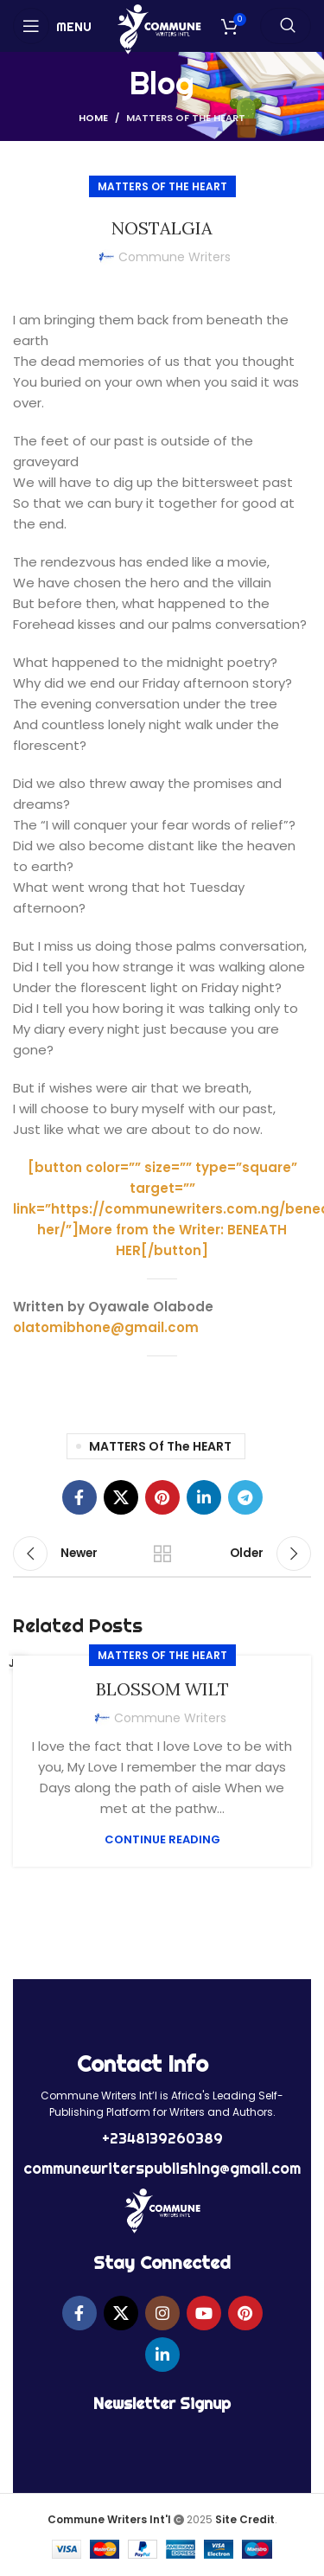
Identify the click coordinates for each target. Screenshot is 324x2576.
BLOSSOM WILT (162, 1689)
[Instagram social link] (162, 2313)
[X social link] (121, 1497)
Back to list (162, 1553)
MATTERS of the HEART (185, 118)
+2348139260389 (162, 2138)
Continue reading (162, 1839)
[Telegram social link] (245, 1497)
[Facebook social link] (79, 1497)
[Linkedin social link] (204, 1497)
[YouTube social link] (204, 2313)
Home (93, 118)
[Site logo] (158, 28)
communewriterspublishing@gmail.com (162, 2168)
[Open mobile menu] (52, 26)
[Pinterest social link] (162, 1497)
